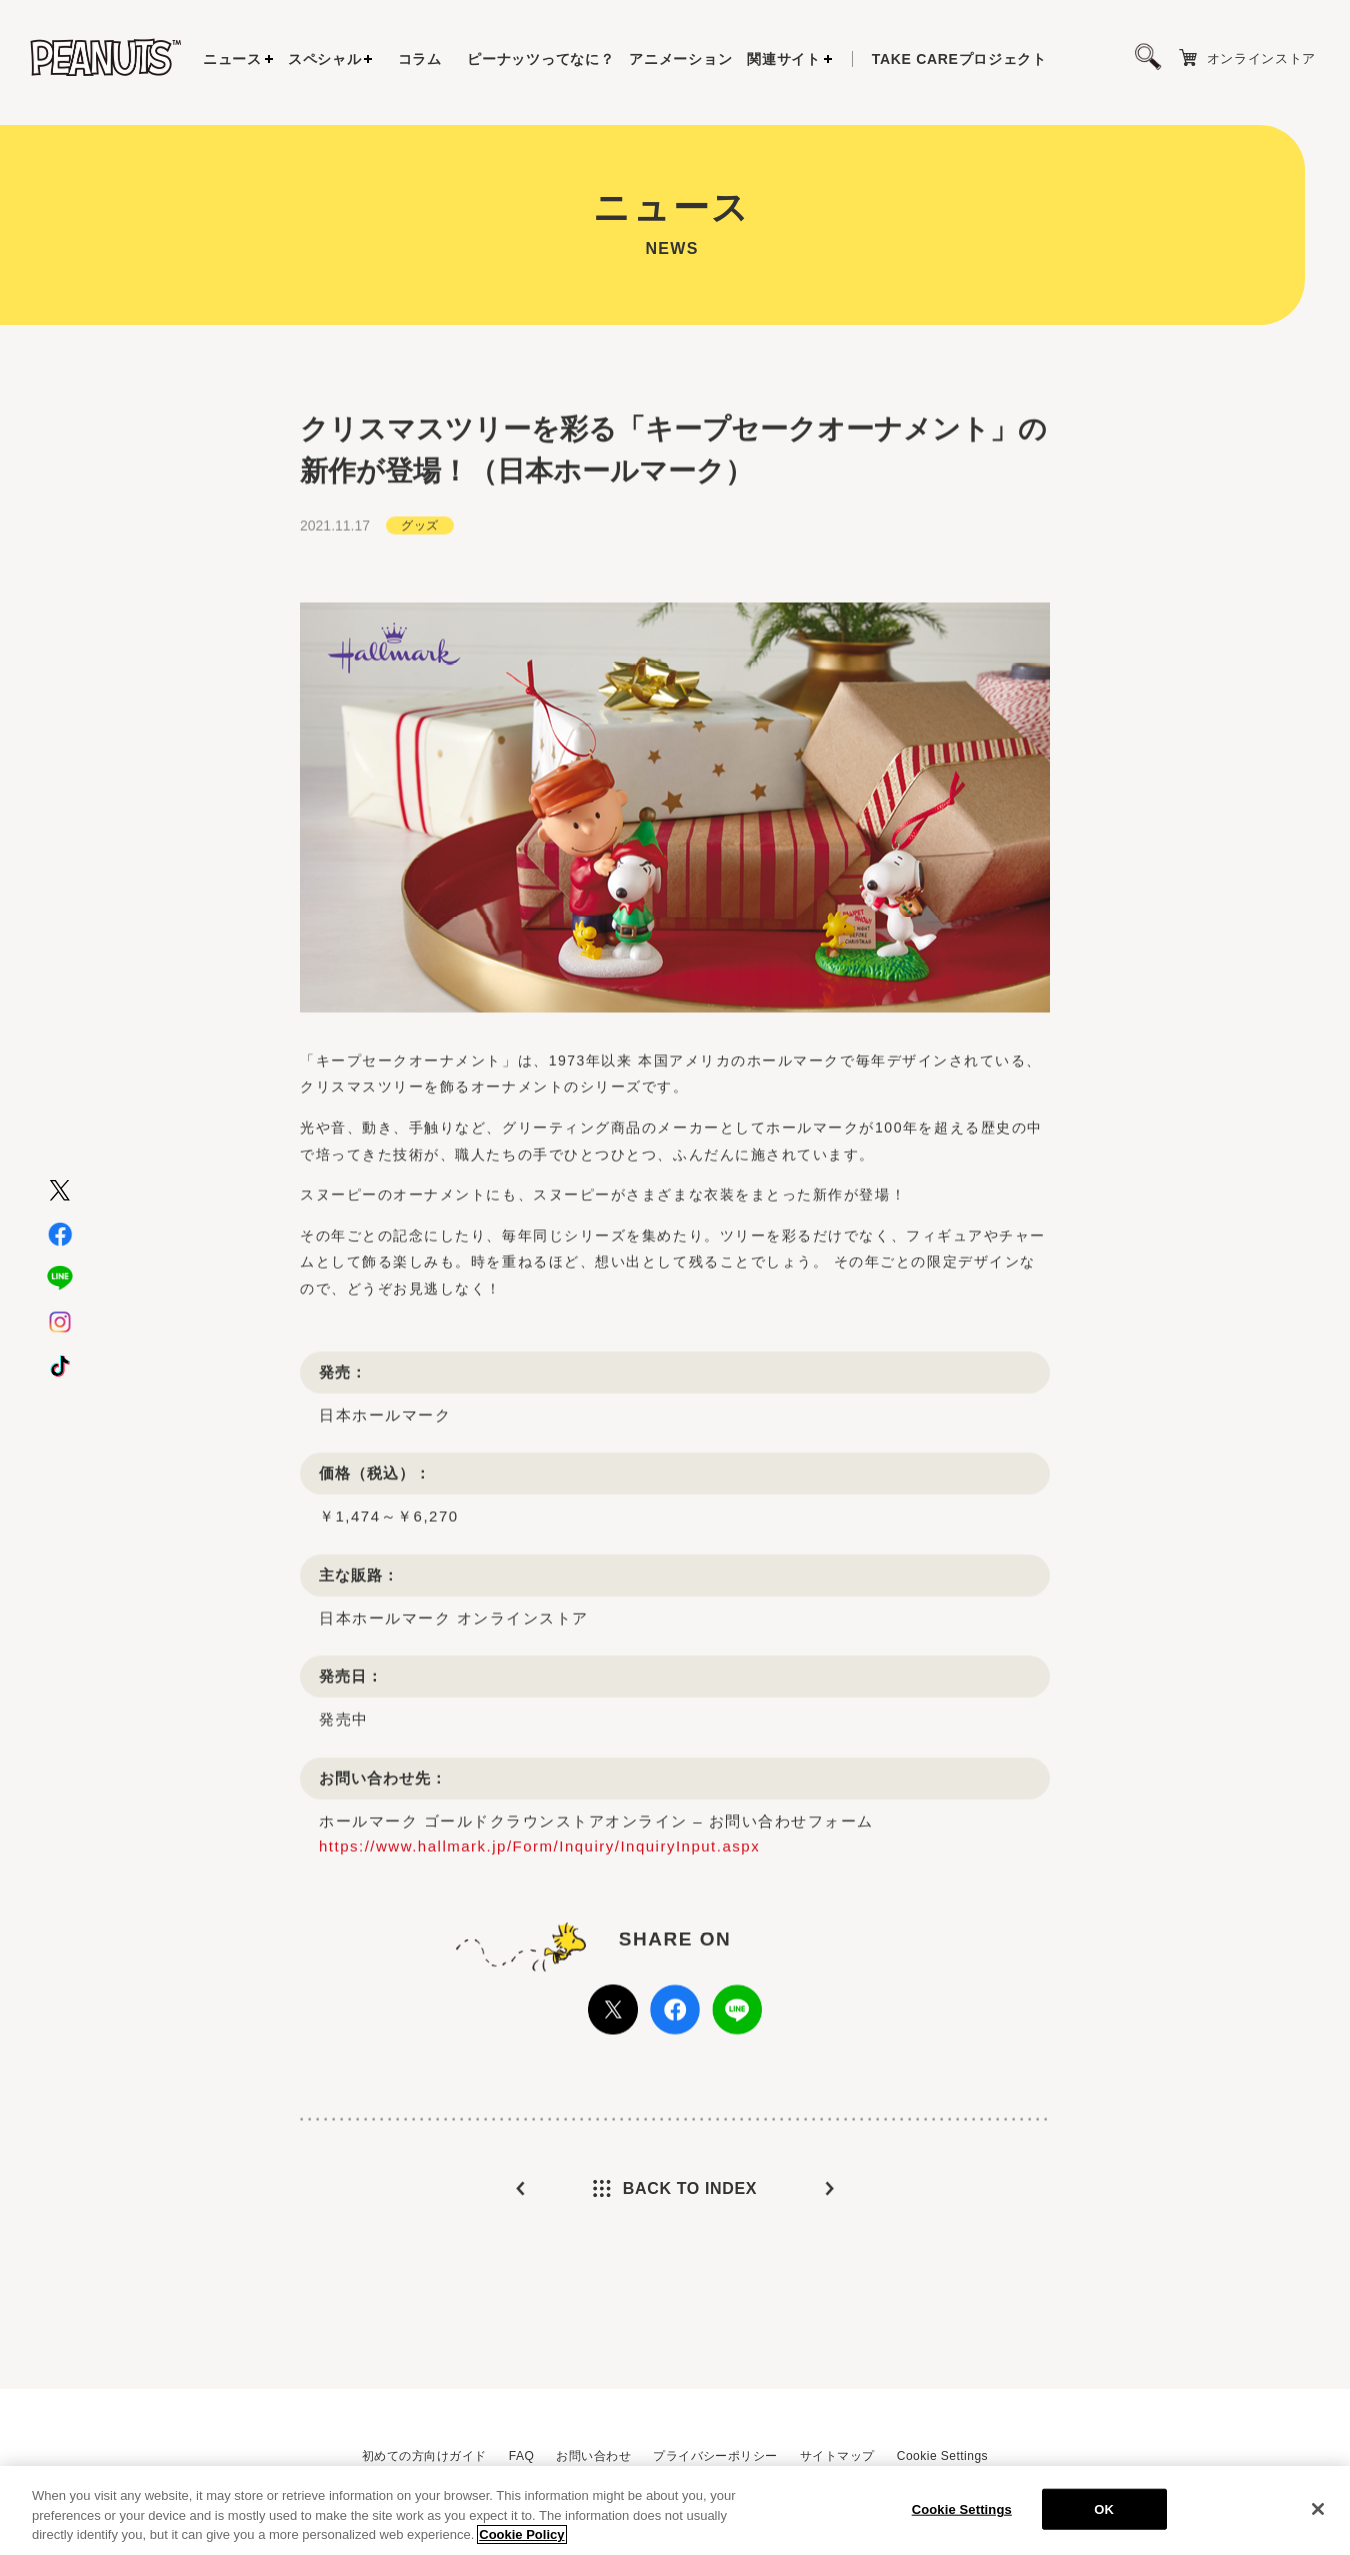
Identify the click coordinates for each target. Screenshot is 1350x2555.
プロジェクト (959, 59)
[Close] (1318, 2516)
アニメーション (680, 59)
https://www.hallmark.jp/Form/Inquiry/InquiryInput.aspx (539, 1901)
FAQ (521, 2456)
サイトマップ (837, 2456)
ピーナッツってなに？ (540, 59)
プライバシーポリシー (715, 2456)
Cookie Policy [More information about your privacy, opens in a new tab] (521, 2542)
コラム (420, 59)
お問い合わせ (593, 2456)
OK (1104, 2516)
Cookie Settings (942, 2456)
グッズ (419, 580)
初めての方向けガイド (424, 2456)
